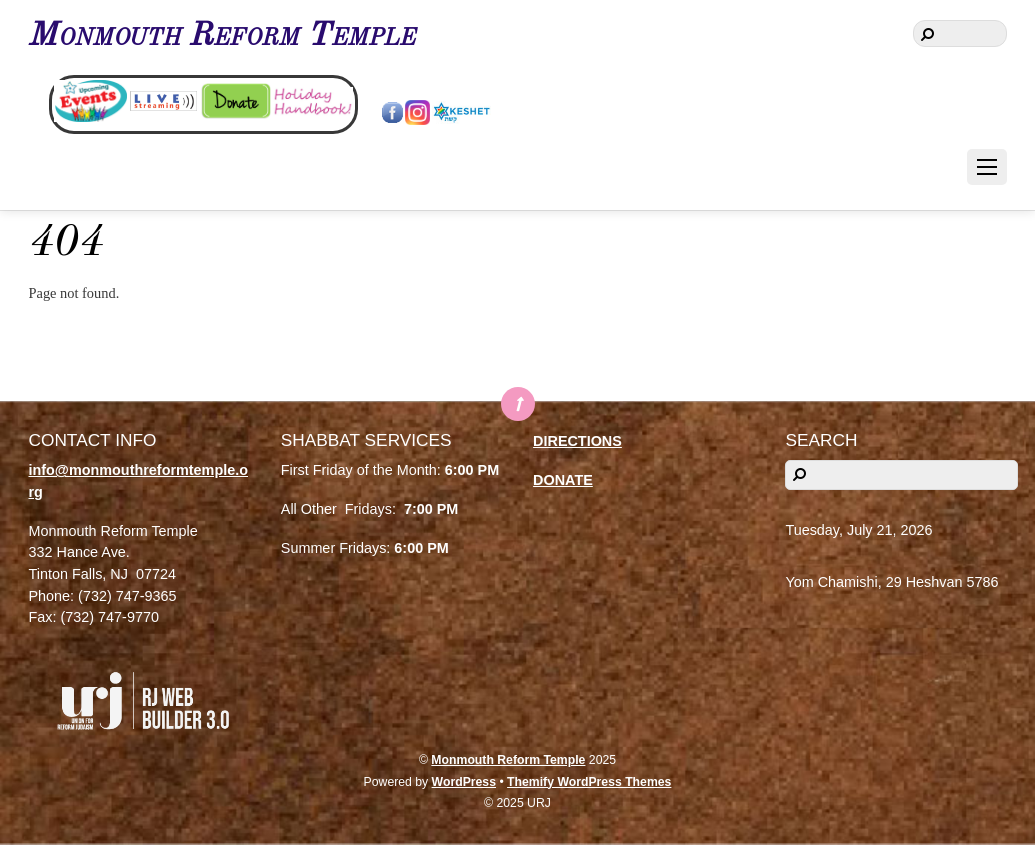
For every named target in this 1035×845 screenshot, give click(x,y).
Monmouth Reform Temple (508, 760)
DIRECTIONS (577, 441)
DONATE (563, 480)
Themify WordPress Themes (589, 782)
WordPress (464, 782)
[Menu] (987, 167)
